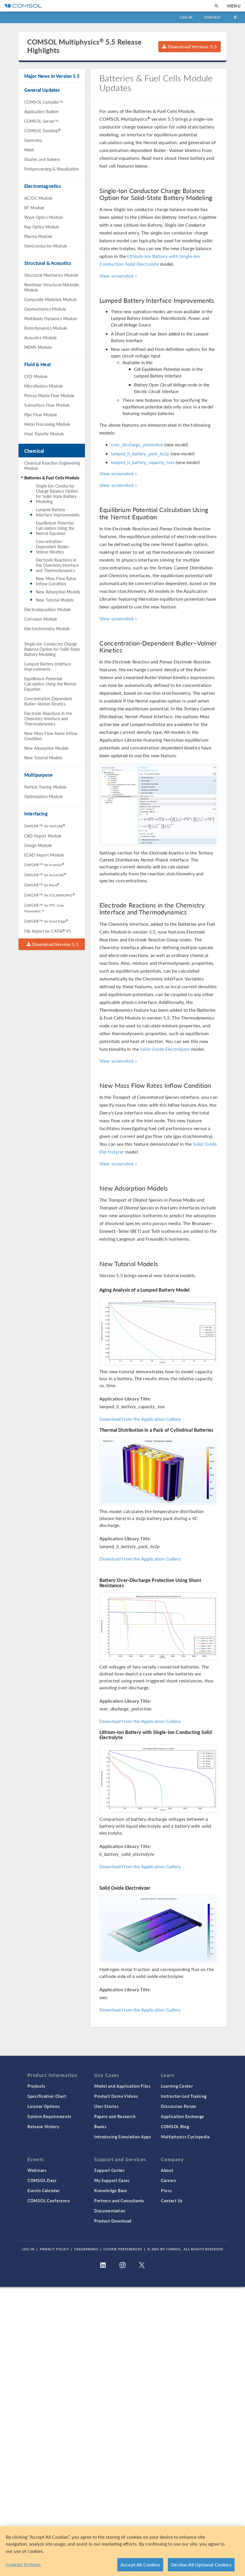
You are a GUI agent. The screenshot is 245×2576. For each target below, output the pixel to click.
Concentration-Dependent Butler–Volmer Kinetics (53, 546)
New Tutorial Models (55, 600)
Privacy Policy (54, 2249)
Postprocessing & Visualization (51, 169)
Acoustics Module (40, 337)
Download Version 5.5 (189, 46)
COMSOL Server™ (41, 121)
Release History (43, 2126)
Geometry (33, 140)
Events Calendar (43, 2190)
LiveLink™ (44, 825)
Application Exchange (182, 2116)
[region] (122, 2551)
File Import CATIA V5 (47, 931)
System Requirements (49, 2116)
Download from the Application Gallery (140, 1419)
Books (100, 2126)
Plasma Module (38, 236)
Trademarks (86, 2249)
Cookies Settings (23, 2564)
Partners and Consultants (119, 2200)
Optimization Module (43, 796)
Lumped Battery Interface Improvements (57, 512)
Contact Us (172, 2200)
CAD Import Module (43, 836)
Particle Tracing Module (45, 787)
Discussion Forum (178, 2106)
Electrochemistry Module (47, 628)
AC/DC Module (38, 198)
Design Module (38, 845)
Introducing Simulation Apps (122, 2136)
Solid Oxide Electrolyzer (165, 1049)
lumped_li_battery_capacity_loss (143, 462)
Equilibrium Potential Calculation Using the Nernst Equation (55, 528)
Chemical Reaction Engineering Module (52, 465)
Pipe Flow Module (40, 414)
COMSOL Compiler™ (43, 102)
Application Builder (41, 111)
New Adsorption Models (58, 592)
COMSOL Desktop (42, 130)
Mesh (29, 150)
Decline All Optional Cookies (201, 2564)
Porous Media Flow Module (49, 395)
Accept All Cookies (140, 2564)
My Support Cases (112, 2180)
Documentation (109, 2211)
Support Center (109, 2170)
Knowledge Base (110, 2190)
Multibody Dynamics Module (50, 318)
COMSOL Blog (175, 2126)
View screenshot (116, 275)
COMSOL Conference (48, 2200)
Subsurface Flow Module (47, 405)
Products (36, 2086)
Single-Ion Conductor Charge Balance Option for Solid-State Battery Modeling (57, 493)
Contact (212, 17)
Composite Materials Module (50, 299)
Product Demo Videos (116, 2096)
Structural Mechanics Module (51, 275)
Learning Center (177, 2086)
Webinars (37, 2170)
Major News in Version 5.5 (51, 76)
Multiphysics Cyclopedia (185, 2136)
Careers (168, 2180)
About (167, 2170)
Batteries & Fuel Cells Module (51, 478)
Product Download (112, 2221)
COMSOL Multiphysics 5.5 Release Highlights (84, 46)
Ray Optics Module (41, 227)
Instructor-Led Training (184, 2096)
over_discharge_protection (137, 444)
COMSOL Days (42, 2180)
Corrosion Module (40, 619)
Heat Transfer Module (44, 434)
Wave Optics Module (43, 217)
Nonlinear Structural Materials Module (51, 287)
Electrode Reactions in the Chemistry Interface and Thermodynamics (57, 565)
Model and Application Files (122, 2086)
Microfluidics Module (43, 386)
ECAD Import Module (44, 855)
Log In (186, 17)
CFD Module (36, 376)
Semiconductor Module (45, 246)
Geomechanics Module (45, 309)
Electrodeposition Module (47, 609)
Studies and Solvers (42, 159)
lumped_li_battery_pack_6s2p (140, 453)
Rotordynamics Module (45, 328)
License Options (43, 2106)
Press (166, 2190)
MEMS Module (38, 347)
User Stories (106, 2106)
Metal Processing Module (47, 424)
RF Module (34, 207)
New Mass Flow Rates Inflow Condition (56, 580)
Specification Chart (46, 2096)
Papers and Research (115, 2116)
